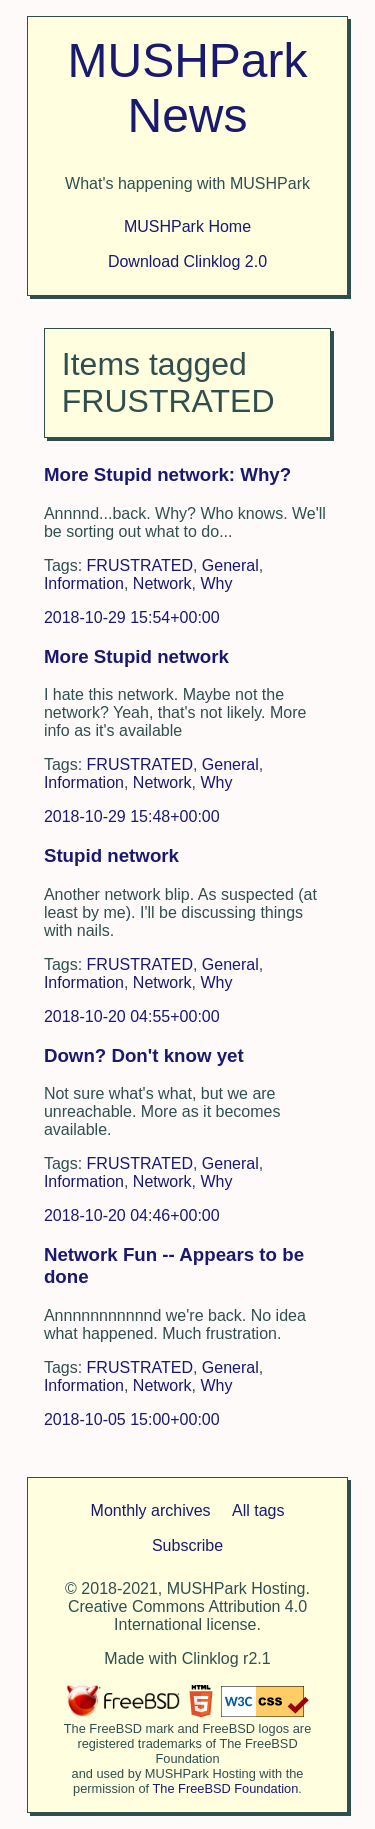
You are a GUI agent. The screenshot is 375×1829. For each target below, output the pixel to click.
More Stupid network (136, 656)
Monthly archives (151, 1510)
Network (162, 583)
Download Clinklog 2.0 (187, 261)
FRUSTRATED (140, 565)
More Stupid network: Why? (167, 474)
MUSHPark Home (187, 226)
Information (84, 583)
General (230, 565)
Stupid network (111, 855)
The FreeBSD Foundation (226, 1788)
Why (216, 583)
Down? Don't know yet (144, 1055)
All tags (258, 1510)
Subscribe (187, 1545)
